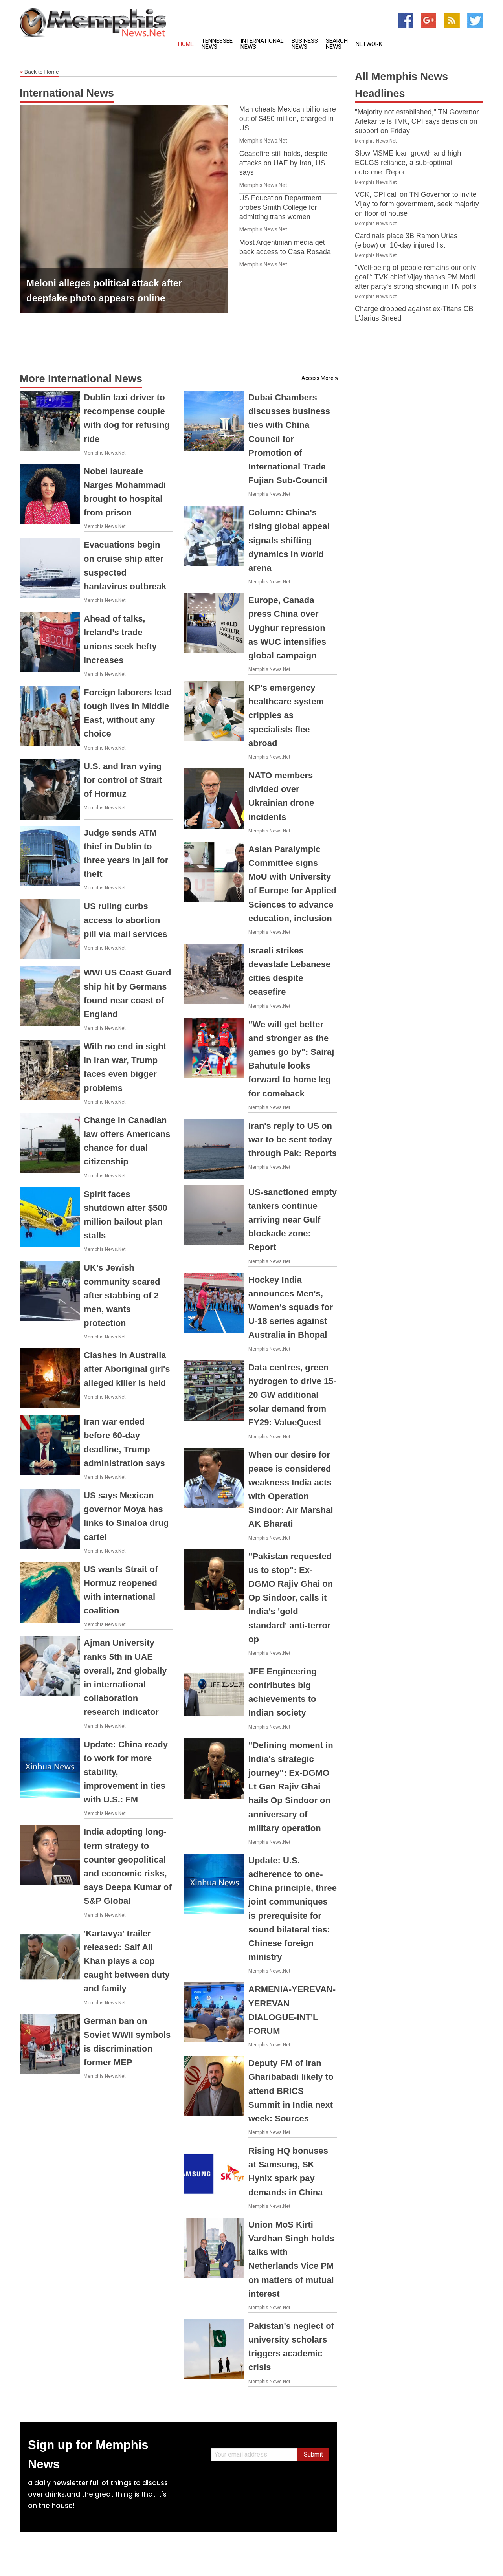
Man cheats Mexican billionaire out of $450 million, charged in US (287, 118)
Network (369, 44)
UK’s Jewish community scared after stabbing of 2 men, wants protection (122, 1295)
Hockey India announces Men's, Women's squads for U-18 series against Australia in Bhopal (290, 1307)
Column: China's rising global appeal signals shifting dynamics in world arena (289, 540)
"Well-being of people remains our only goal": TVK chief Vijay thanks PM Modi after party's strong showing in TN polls (415, 277)
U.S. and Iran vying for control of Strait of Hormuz (123, 780)
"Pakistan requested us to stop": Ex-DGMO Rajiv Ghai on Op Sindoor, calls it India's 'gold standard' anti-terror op (290, 1597)
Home (186, 44)
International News (262, 44)
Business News (305, 44)
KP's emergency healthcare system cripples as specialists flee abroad (286, 715)
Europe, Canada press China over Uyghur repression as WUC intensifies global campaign (287, 627)
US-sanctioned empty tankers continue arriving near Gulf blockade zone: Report (292, 1219)
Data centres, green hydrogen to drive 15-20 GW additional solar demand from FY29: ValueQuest (292, 1395)
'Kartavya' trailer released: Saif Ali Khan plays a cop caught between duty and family (127, 1961)
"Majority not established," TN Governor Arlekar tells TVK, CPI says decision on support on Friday (417, 121)
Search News (337, 44)
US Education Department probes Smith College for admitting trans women (280, 207)
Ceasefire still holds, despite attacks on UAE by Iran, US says (283, 163)
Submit (313, 2454)
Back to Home (39, 72)
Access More (317, 378)
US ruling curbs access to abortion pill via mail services (125, 920)
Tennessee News (217, 44)
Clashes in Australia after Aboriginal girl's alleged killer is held (127, 1369)
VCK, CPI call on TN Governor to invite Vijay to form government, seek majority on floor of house (417, 204)
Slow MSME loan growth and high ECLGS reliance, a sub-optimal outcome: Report (408, 162)
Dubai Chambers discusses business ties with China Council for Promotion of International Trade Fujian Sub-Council (289, 438)
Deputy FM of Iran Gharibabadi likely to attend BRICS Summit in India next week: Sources (290, 2090)
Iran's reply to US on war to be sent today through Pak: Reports (292, 1139)
